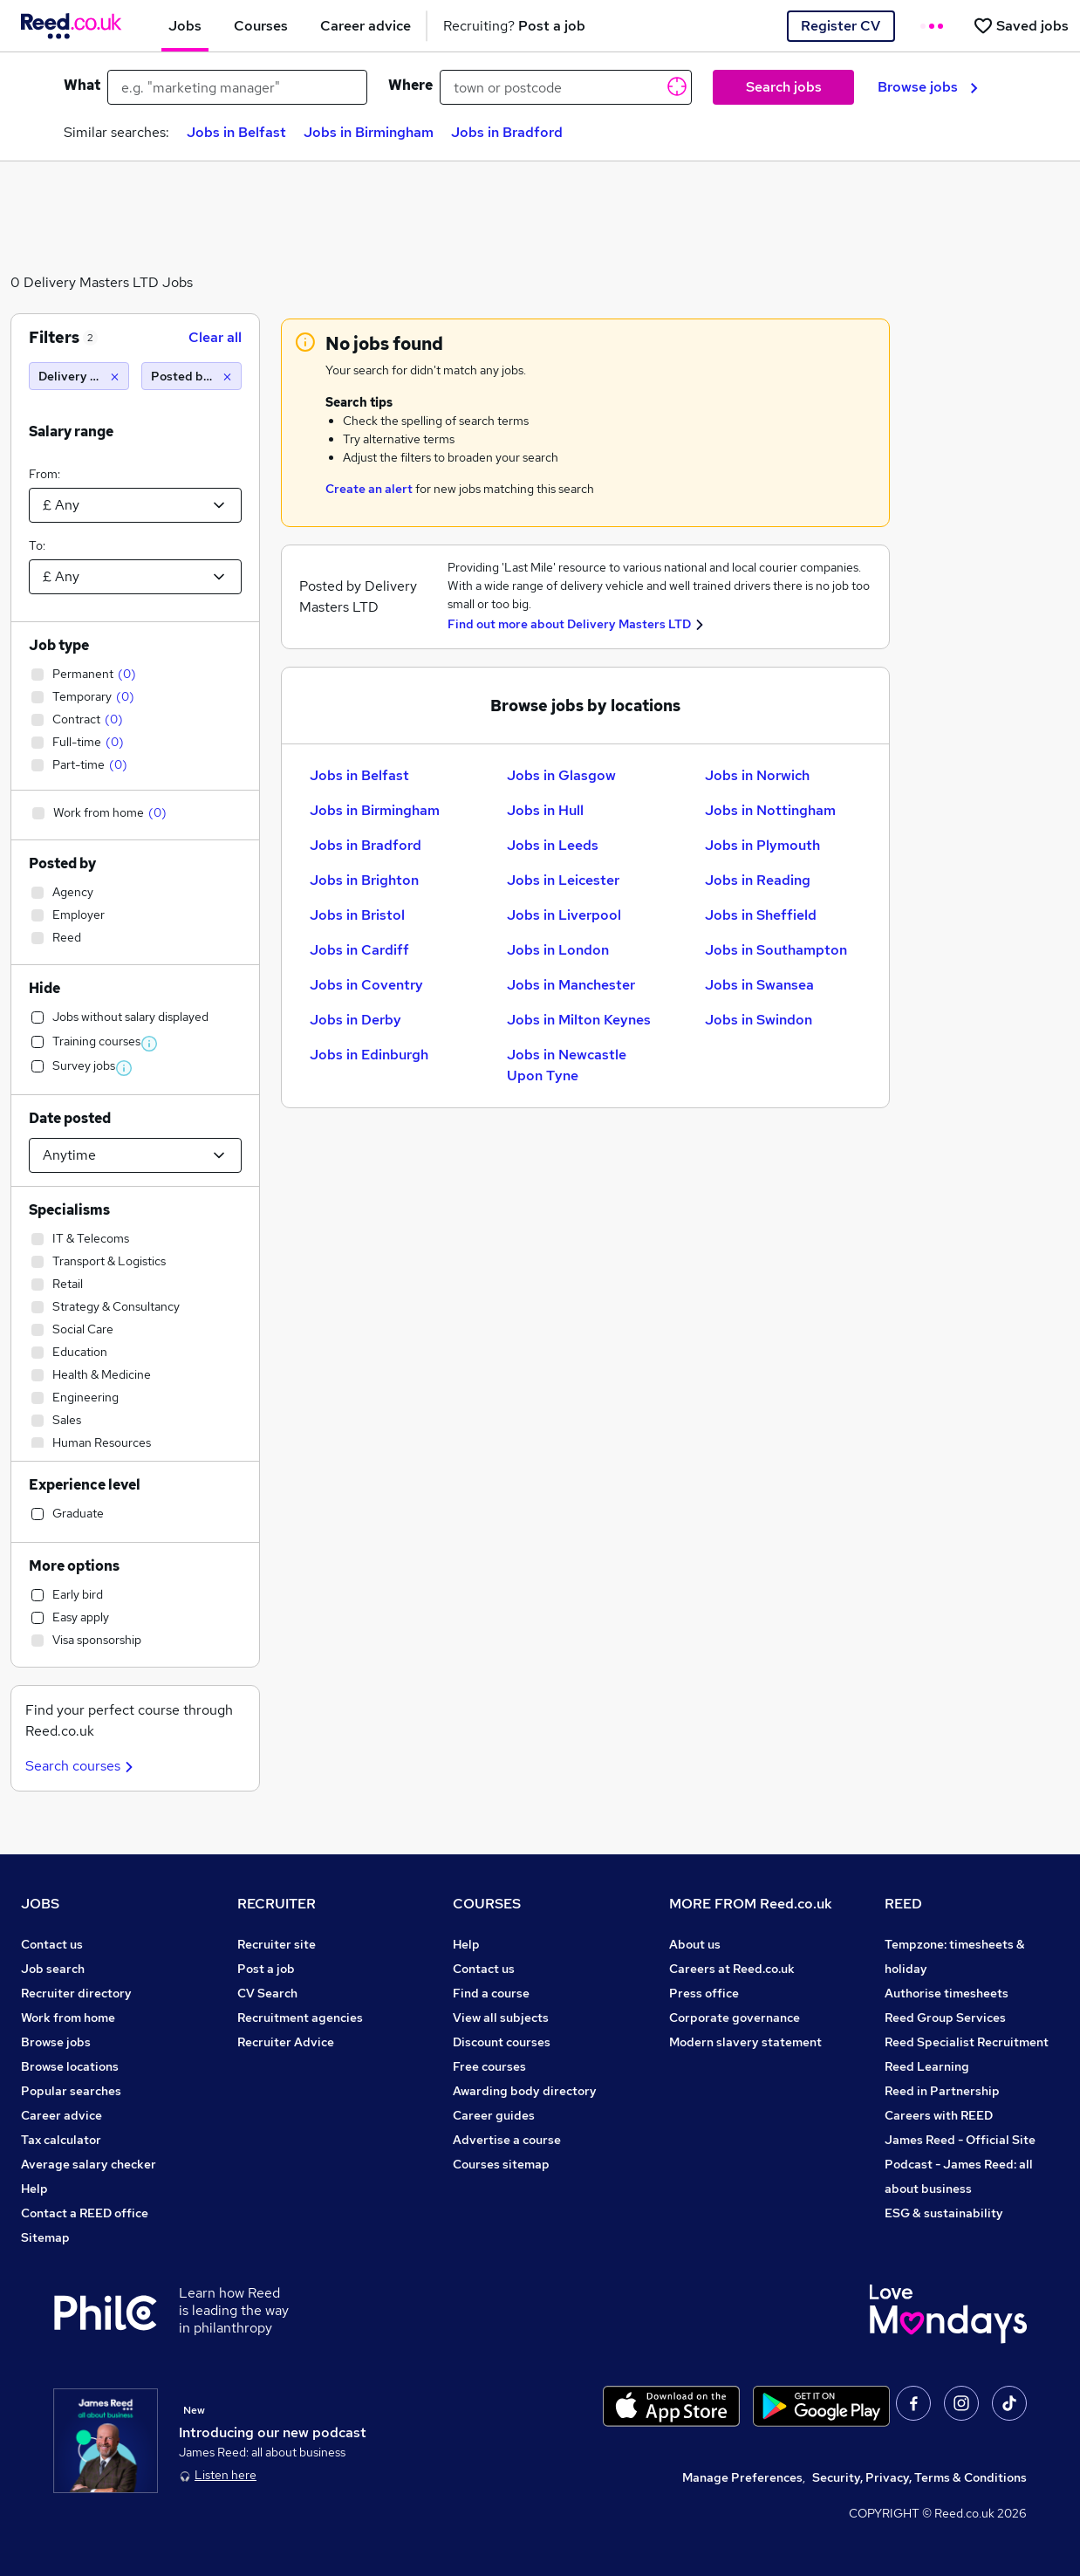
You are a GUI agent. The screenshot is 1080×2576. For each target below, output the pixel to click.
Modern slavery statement (745, 2042)
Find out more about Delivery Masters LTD (569, 624)
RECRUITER (276, 1903)
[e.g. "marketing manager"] (237, 87)
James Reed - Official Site (960, 2140)
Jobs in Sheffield (761, 915)
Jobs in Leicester (563, 880)
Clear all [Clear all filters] (215, 337)
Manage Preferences (742, 2477)
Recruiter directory (76, 1993)
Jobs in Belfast (236, 132)
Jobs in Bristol (357, 915)
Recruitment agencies (300, 2017)
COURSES (487, 1903)
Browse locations (70, 2066)
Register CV (840, 26)
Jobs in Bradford (507, 132)
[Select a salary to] (135, 576)
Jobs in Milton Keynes (579, 1020)
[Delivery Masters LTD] (79, 376)
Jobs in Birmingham (369, 132)
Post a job (266, 1969)
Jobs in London (558, 950)
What (82, 85)
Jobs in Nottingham (770, 810)
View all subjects (501, 2017)
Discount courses (501, 2042)
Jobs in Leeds (552, 845)
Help (34, 2188)
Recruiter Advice (285, 2042)
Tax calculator (61, 2140)
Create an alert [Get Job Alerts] (369, 489)
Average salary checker (88, 2164)
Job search (53, 1969)
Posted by (62, 863)
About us (695, 1944)
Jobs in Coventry (366, 985)
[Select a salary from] (135, 505)
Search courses (81, 1766)
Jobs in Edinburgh (369, 1054)
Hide (44, 988)
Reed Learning (927, 2066)
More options (74, 1566)
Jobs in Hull (545, 810)
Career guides (494, 2115)
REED (903, 1903)
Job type (59, 645)
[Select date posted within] (135, 1155)
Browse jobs (928, 87)
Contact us (52, 1944)
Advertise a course (507, 2140)
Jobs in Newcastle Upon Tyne (566, 1065)
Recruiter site (276, 1944)
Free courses (489, 2066)
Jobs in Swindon (758, 1020)
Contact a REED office (84, 2213)
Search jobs (784, 87)
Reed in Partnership (942, 2091)
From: (44, 474)
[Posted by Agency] (191, 376)
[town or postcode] (566, 87)
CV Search (267, 1993)
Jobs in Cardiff (359, 950)
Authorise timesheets (946, 1993)
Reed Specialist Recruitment (967, 2042)
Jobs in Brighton (364, 880)
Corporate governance (734, 2017)
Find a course (491, 1993)
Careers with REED (939, 2115)
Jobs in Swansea (759, 985)
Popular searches (71, 2091)
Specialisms (69, 1210)
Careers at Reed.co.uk (732, 1969)
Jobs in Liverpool (564, 915)
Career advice (61, 2115)
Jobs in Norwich (757, 775)
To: (37, 545)
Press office (704, 1993)
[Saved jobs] (1020, 25)
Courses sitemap (501, 2164)
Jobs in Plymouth (762, 845)
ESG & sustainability (944, 2213)
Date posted (70, 1118)
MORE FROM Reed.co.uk (750, 1903)
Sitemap (45, 2237)
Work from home (68, 2017)
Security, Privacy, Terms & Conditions (919, 2477)
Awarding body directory (525, 2091)
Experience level (84, 1485)
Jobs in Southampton (776, 950)
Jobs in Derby (355, 1020)
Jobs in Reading (757, 880)
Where (410, 85)
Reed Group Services (945, 2017)
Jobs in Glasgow (561, 775)
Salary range (71, 431)
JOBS (40, 1903)
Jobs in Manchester (571, 985)
